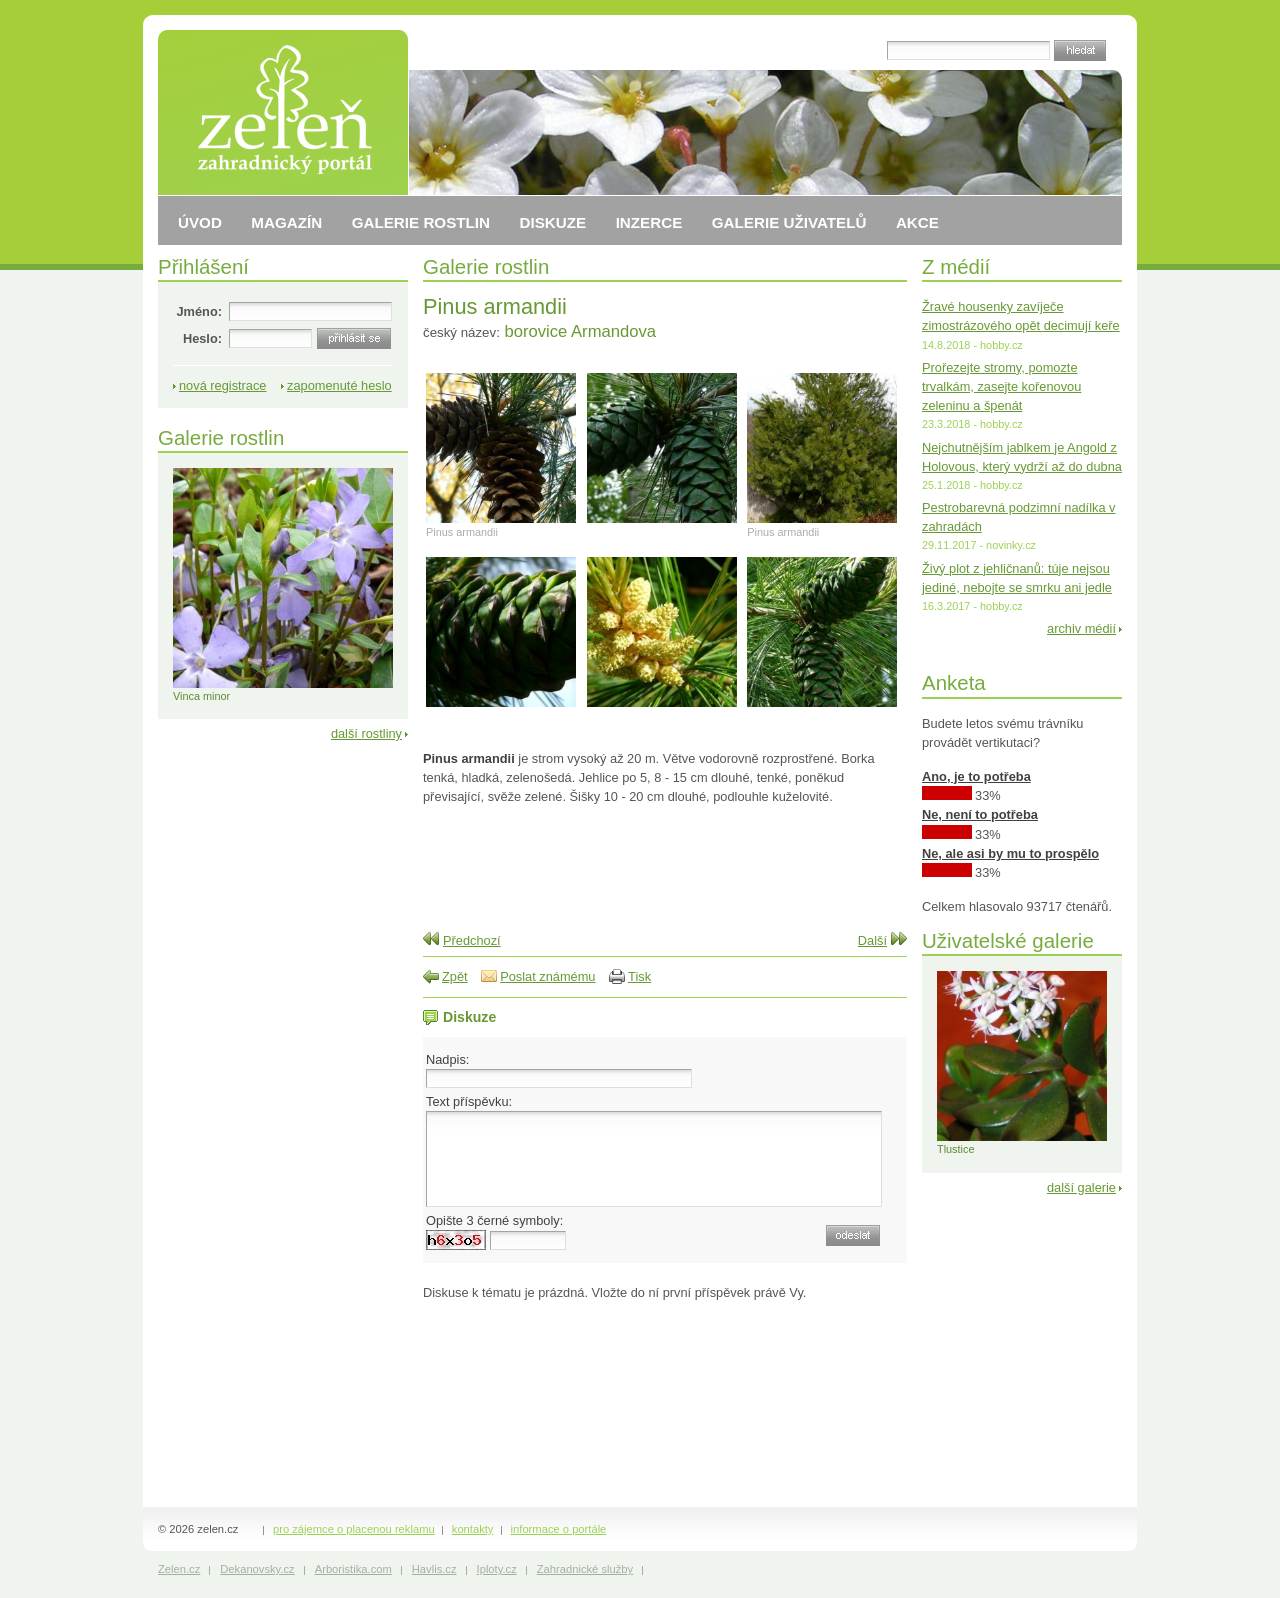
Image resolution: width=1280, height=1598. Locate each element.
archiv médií (1081, 628)
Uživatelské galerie (1008, 940)
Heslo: (202, 338)
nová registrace (223, 385)
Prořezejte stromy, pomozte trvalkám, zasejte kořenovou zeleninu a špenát (1001, 386)
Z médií (956, 266)
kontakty (473, 1529)
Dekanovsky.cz (257, 1569)
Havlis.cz (434, 1569)
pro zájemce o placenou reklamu (354, 1529)
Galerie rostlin (486, 266)
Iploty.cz (497, 1569)
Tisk (639, 976)
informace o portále (559, 1529)
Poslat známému (547, 976)
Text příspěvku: (469, 1101)
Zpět (455, 976)
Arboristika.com (353, 1569)
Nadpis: (447, 1059)
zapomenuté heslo (339, 385)
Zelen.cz (179, 1569)
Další (872, 940)
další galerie (1081, 1187)
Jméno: (199, 311)
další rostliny (366, 733)
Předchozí (472, 940)
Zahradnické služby (585, 1569)
